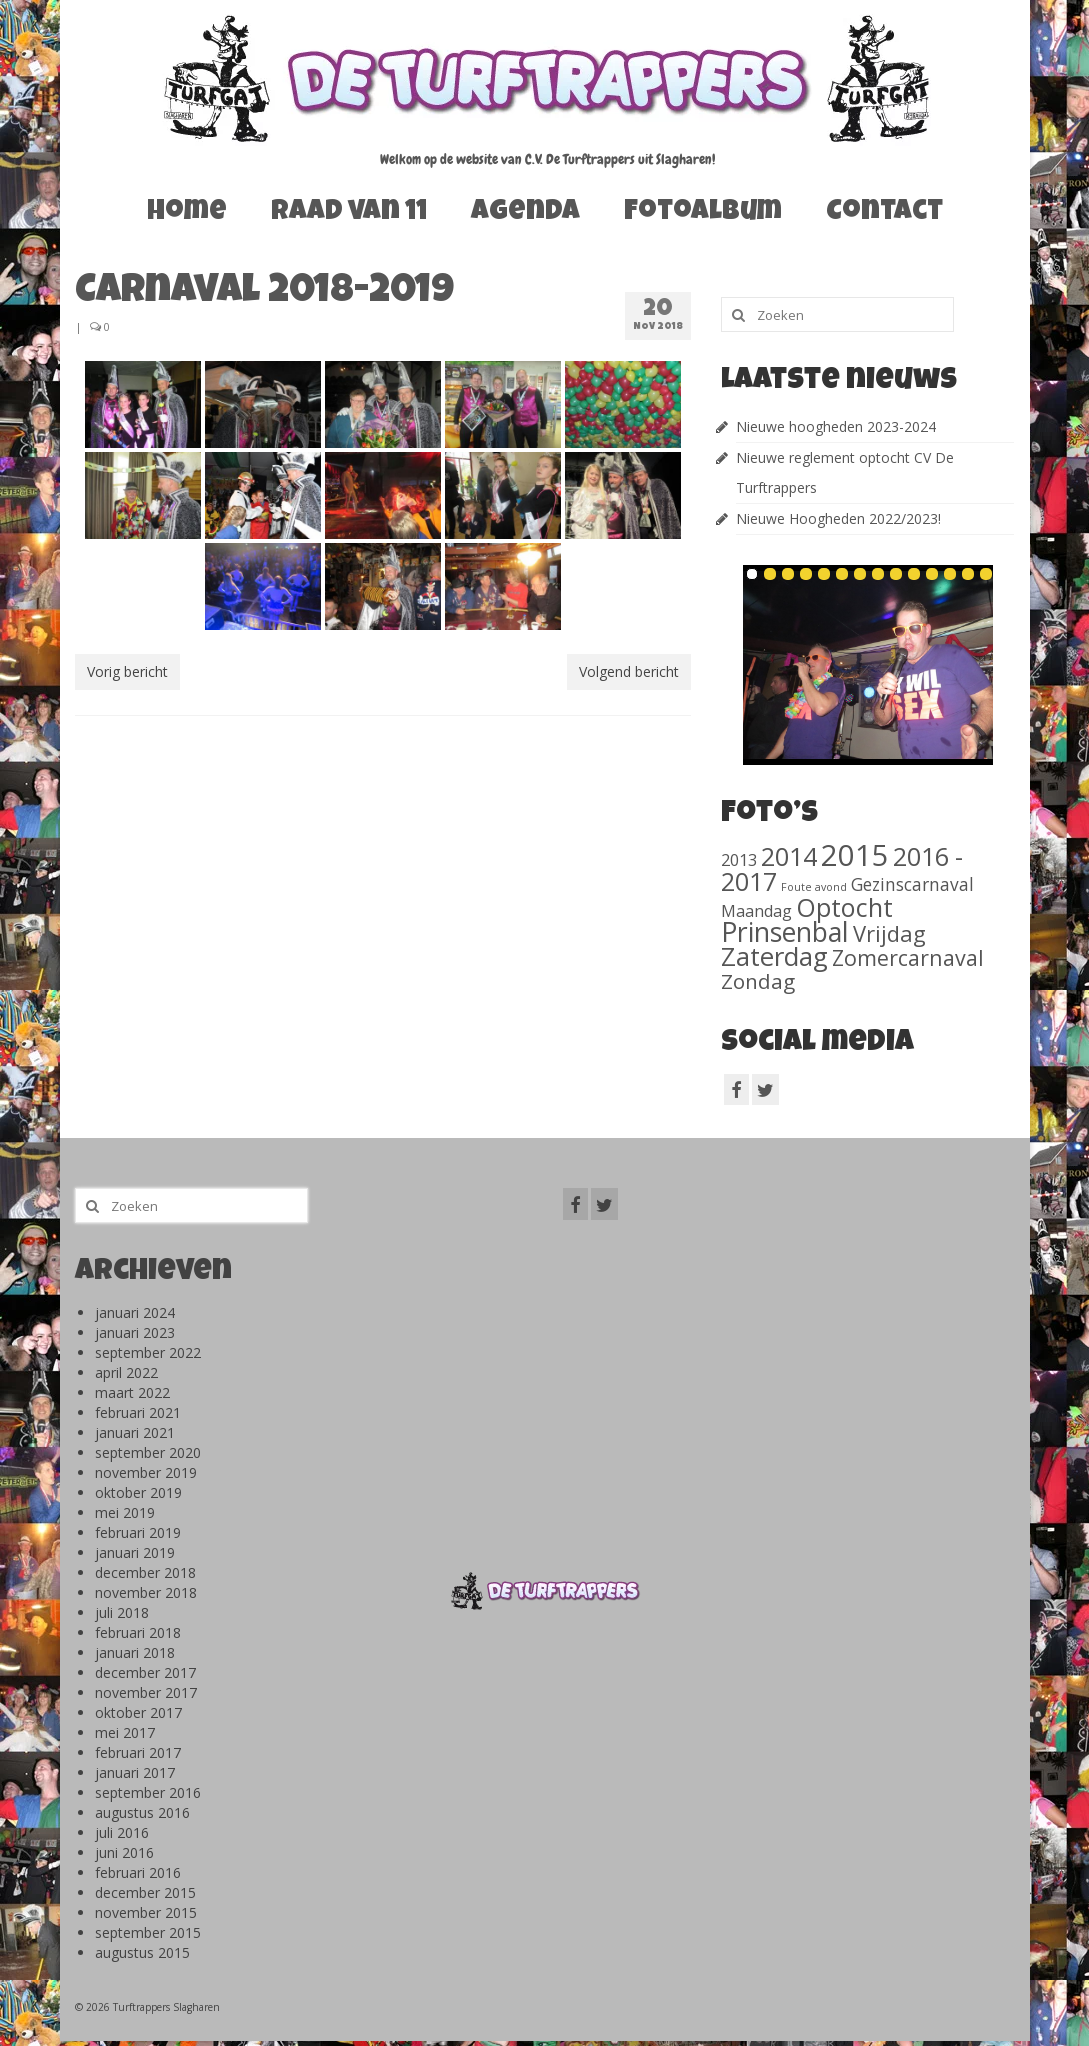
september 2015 (148, 1932)
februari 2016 (138, 1872)
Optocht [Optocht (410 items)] (844, 907)
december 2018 (145, 1572)
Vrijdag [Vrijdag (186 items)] (889, 933)
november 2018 (146, 1592)
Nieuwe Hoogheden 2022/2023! (838, 518)
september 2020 (148, 1452)
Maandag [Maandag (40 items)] (756, 911)
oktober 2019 (138, 1492)
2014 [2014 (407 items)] (789, 856)
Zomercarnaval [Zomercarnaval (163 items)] (908, 957)
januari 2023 (135, 1332)
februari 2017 (138, 1752)
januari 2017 (135, 1772)
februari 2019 (138, 1532)
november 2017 (146, 1692)
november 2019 (146, 1472)
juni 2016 (124, 1852)
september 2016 (148, 1792)
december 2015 (145, 1892)
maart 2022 (132, 1392)
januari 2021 (135, 1432)
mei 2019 (125, 1512)
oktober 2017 (138, 1712)
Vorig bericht (127, 671)
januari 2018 (135, 1652)
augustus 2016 (142, 1812)
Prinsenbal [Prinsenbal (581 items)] (785, 932)
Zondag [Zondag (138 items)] (758, 981)
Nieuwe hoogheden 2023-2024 (836, 426)
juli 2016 (122, 1832)
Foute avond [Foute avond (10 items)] (814, 887)
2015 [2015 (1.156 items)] (855, 855)
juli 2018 (122, 1612)
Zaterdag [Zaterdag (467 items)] (774, 956)
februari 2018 (138, 1632)
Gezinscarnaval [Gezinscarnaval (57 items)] (912, 884)
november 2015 (146, 1912)
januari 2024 (135, 1312)
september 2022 (148, 1352)
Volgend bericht (629, 671)
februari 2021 (138, 1412)
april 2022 (126, 1372)
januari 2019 (135, 1552)
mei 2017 (125, 1732)
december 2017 (145, 1672)
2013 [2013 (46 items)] (739, 859)
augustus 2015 (142, 1952)
